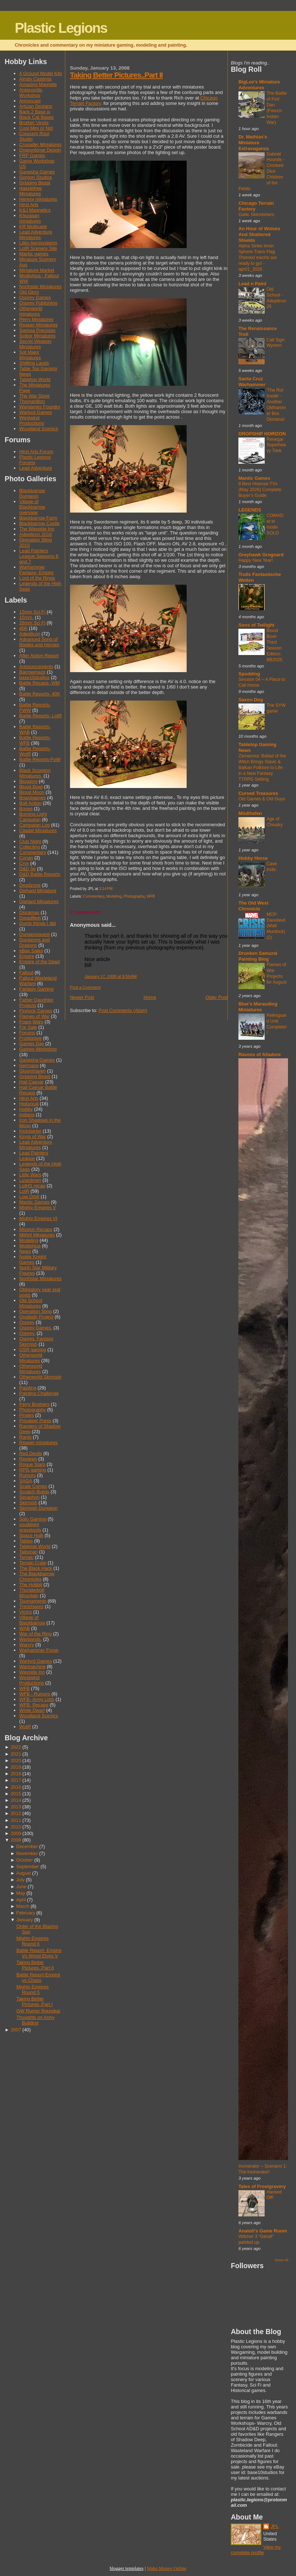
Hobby (26, 1109)
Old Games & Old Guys (261, 798)
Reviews (28, 1459)
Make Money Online (166, 2568)
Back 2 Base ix (34, 111)
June (21, 1886)
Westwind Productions (31, 420)
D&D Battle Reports (39, 874)
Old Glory (29, 292)
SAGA (25, 1480)
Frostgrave (30, 1038)
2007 (16, 2029)
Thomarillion (32, 401)
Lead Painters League (33, 1155)
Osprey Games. (35, 1327)
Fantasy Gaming (36, 989)
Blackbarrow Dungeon (32, 493)
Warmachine (32, 1666)
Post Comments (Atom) (122, 1010)
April (21, 1899)
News (25, 1251)
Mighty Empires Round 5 (32, 1989)
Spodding (249, 674)
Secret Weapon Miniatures (35, 343)
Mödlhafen (250, 813)
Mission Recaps (35, 1229)
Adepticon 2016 (35, 534)
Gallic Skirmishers (256, 214)
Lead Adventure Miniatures (35, 234)
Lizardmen (30, 1180)
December (27, 1846)
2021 (16, 1754)
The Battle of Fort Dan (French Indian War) (276, 108)
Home (150, 997)
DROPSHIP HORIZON (262, 433)
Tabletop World (35, 379)
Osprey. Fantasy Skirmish (36, 1341)
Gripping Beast (34, 182)
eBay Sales (31, 950)
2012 (16, 1813)
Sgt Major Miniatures (30, 354)
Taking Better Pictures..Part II (35, 1965)
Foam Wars (31, 1021)
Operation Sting (35, 1311)
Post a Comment (85, 987)
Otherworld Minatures (30, 1357)
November (27, 1853)
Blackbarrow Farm (38, 518)
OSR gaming (32, 1349)
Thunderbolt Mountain (31, 1592)
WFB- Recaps (33, 1704)
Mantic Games (34, 1202)
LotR (24, 1191)
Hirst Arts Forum (36, 451)
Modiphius (30, 1245)
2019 (16, 1767)
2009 (16, 1833)
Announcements (36, 666)
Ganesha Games (37, 172)
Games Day (31, 1043)
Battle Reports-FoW (40, 759)
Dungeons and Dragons (34, 942)
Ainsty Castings (35, 79)
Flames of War (34, 1016)
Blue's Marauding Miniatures (257, 1006)
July (20, 1879)
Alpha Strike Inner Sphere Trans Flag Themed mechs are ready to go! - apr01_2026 (257, 257)
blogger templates (127, 2568)
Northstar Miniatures (40, 286)
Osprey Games (35, 297)
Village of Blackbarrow (32, 1620)
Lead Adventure (35, 468)
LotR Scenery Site (38, 248)
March (23, 1906)
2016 (16, 1787)
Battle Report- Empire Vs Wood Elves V (39, 1953)
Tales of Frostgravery (262, 2186)
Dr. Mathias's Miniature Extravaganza (253, 142)
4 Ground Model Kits (40, 73)
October (24, 1860)
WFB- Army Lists (36, 1699)
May (20, 1893)
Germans (29, 1065)
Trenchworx (31, 1606)
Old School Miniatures (30, 1303)
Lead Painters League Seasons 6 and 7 (38, 556)
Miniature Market (36, 270)
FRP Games (32, 155)
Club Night (30, 841)
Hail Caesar (31, 1082)
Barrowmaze (32, 672)
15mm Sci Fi (32, 612)
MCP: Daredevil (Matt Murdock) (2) (275, 926)
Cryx (24, 863)
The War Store (34, 396)
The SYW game (275, 708)
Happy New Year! (255, 560)
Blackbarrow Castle (39, 523)
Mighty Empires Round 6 (32, 1941)
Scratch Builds (34, 1491)
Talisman (28, 1551)
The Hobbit (30, 1584)
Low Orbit (29, 1196)
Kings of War (32, 1136)
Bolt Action (30, 803)
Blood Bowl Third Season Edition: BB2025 (274, 645)
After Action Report (39, 655)
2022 (16, 1747)
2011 (16, 1820)
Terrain (26, 1557)
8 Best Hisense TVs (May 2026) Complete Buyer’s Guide (259, 489)
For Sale (28, 1027)
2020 (16, 1760)
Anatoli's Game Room (262, 2231)
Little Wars (30, 1174)
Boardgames (32, 797)
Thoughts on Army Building (35, 2020)
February (25, 1913)
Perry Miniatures (36, 319)
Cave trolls (271, 866)
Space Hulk (31, 1535)
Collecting (29, 847)
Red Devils (30, 1453)
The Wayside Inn (36, 529)
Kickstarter (30, 1131)
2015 (16, 1793)
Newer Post (82, 997)
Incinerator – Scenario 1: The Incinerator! (262, 2169)
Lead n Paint (252, 283)
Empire (26, 956)
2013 (16, 1807)
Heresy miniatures (38, 199)
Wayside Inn (32, 1672)
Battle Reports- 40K (39, 694)
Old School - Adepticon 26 (276, 298)
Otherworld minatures (30, 311)
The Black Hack (35, 1568)
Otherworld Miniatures (30, 1368)
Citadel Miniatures (38, 830)
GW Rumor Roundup (38, 2011)
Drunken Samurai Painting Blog (257, 956)
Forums (27, 1032)
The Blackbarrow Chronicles (36, 1576)
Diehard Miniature (38, 890)
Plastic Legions (61, 28)
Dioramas (29, 912)
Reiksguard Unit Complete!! (276, 1024)
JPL (274, 2526)
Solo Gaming (32, 1519)
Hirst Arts (28, 204)
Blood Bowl (31, 786)
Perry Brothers (34, 1404)
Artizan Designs (35, 106)
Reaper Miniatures (38, 325)
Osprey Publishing (38, 303)
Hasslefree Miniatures (30, 190)
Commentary (32, 852)
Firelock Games (35, 1010)
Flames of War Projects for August (276, 973)
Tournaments (32, 1601)
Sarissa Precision (37, 330)
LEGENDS (249, 510)
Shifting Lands (34, 363)
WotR (25, 1726)
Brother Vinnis (34, 122)
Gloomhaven (32, 1071)
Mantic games (33, 253)
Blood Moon (31, 792)
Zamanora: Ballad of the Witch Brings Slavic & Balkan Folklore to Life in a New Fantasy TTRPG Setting (262, 767)
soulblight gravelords (30, 1527)
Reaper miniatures (38, 1442)
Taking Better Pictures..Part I (34, 2001)
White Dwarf (32, 1710)
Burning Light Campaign (33, 816)
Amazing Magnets (38, 84)
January (24, 1919)
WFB (24, 1688)
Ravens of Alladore (259, 1054)
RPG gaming (32, 1470)
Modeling (28, 1240)
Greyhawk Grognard (261, 554)
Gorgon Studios (35, 177)
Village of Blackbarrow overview (32, 507)
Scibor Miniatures (37, 335)
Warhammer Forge (38, 1650)
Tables (26, 1541)
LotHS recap (32, 1185)
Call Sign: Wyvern (275, 342)
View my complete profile (256, 2549)
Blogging (28, 781)
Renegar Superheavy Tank (276, 445)
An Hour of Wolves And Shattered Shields (259, 234)
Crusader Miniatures (40, 144)
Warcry (26, 1644)
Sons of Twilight (256, 625)
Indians (26, 1114)
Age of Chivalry (274, 821)
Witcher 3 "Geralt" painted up (256, 2239)
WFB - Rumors (34, 1694)
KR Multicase (33, 226)
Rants (25, 1437)
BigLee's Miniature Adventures (259, 84)
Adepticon (29, 633)
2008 (16, 1840)
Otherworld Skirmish (40, 1377)
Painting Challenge (39, 1393)
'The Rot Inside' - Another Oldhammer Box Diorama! (276, 405)
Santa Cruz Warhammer (251, 381)
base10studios (34, 677)
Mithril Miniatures (37, 1235)
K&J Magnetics (35, 210)
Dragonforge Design (40, 150)
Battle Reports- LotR (40, 715)
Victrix (25, 1612)
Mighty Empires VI (38, 1218)
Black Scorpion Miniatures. (35, 773)
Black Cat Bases (36, 117)
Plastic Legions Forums (35, 459)
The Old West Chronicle (253, 905)
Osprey (26, 1322)
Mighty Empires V (37, 1207)
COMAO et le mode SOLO (274, 524)
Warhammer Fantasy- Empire (36, 569)
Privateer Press (35, 1420)
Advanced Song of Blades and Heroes (39, 641)
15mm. (26, 617)
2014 (16, 1800)
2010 (16, 1827)
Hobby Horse (253, 858)
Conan (26, 857)
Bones (25, 808)
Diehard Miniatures (39, 901)
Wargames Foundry (39, 406)
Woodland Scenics (38, 428)
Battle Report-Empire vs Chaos (38, 1977)
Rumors (27, 1475)
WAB (24, 1628)
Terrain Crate (32, 1562)
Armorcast (30, 100)
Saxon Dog (250, 699)
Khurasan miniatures (30, 218)
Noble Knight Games (32, 1259)
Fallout (26, 972)
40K (23, 628)
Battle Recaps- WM (39, 683)
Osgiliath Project (36, 1317)
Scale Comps (33, 1486)
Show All (281, 2260)
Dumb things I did (37, 923)
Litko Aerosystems (38, 243)
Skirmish (28, 1502)
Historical (29, 1103)
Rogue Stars (32, 1464)
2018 (16, 1773)
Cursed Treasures (258, 793)
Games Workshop (38, 1049)
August (23, 1873)
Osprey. (27, 1333)
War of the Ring (35, 1633)
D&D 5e (27, 868)
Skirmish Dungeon (38, 1508)
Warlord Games (35, 412)
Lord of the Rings (37, 578)
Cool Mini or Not (36, 128)
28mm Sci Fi (32, 623)
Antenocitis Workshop (30, 92)
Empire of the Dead (39, 961)
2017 (16, 1780)
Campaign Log (34, 825)
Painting (27, 1388)
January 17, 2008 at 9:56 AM (111, 976)
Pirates (26, 1415)
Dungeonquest (34, 934)
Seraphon (29, 1497)
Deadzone (30, 885)
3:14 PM (106, 889)
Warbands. (30, 1639)
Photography (32, 1409)
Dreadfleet (30, 918)
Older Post (217, 997)
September (27, 1866)
